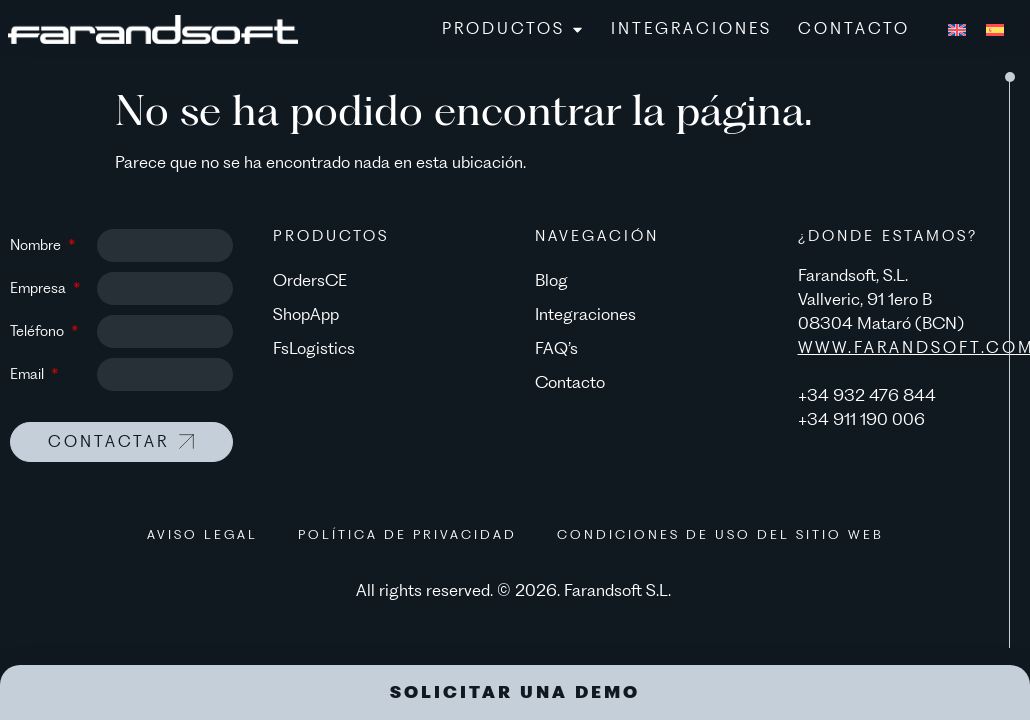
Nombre (37, 245)
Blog (551, 280)
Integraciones (585, 314)
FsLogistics (314, 348)
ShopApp (306, 314)
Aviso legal (202, 534)
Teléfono (39, 331)
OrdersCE (310, 280)
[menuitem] (957, 29)
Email (29, 374)
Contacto (570, 382)
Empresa (40, 288)
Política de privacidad (407, 534)
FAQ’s (556, 348)
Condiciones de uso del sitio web (720, 534)
